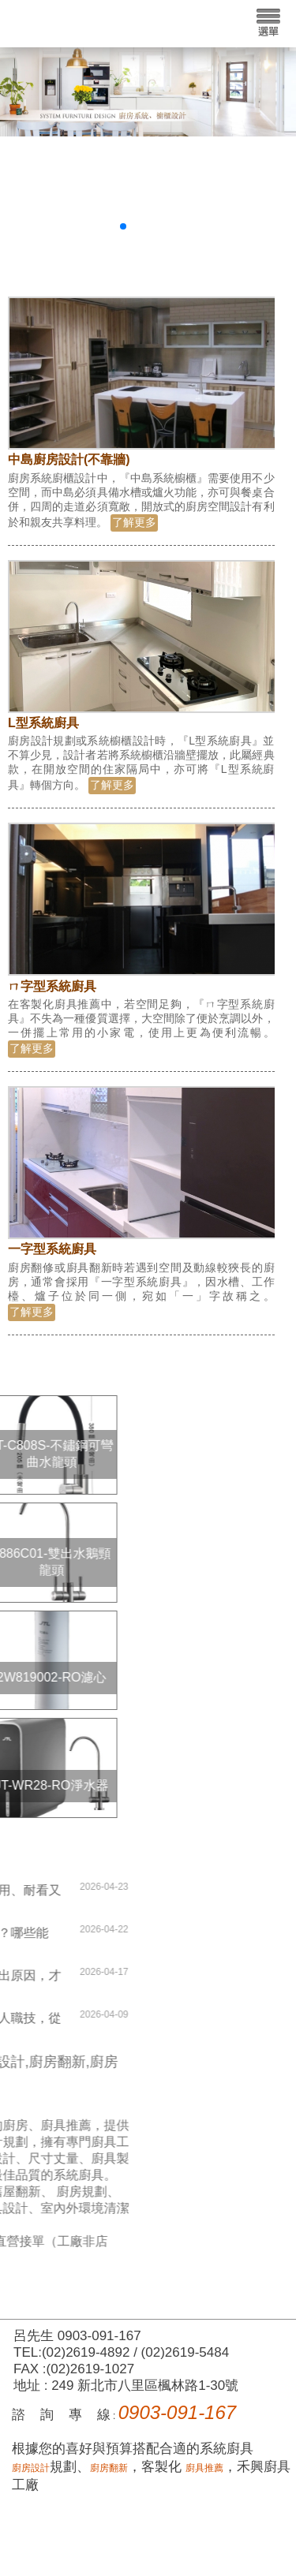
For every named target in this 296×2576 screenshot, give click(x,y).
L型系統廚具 (43, 723)
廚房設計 (31, 2467)
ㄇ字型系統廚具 (52, 986)
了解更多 (134, 522)
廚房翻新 (109, 2467)
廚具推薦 (204, 2467)
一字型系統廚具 (52, 1249)
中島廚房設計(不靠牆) (69, 459)
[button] (123, 226)
